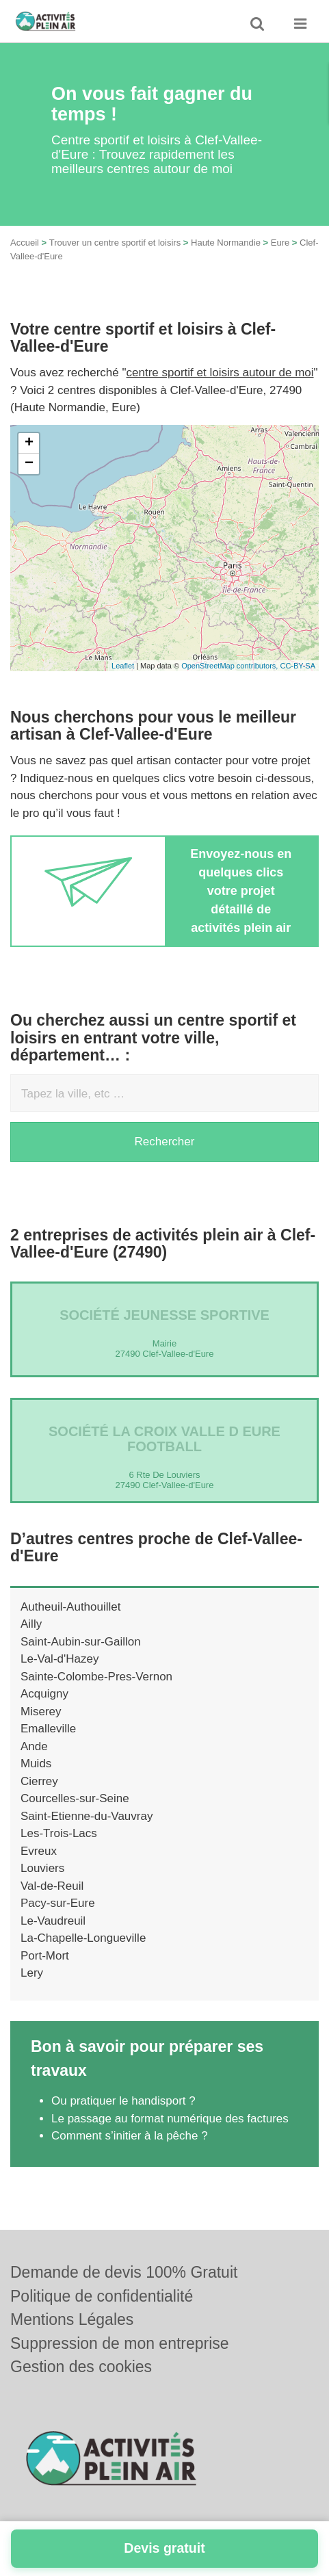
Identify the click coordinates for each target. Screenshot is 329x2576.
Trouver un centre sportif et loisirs (115, 242)
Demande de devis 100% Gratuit (123, 2272)
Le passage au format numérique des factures (170, 2118)
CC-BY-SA (297, 666)
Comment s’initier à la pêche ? (129, 2135)
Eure (280, 242)
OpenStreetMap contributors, (230, 666)
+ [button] (29, 443)
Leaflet (122, 666)
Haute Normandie (226, 242)
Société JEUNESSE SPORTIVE (164, 1315)
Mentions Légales (71, 2319)
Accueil (24, 242)
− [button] (29, 464)
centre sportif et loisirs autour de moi (220, 372)
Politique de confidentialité (101, 2296)
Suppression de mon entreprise (119, 2343)
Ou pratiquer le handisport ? (123, 2100)
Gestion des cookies (81, 2367)
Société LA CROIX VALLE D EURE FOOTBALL (164, 1439)
